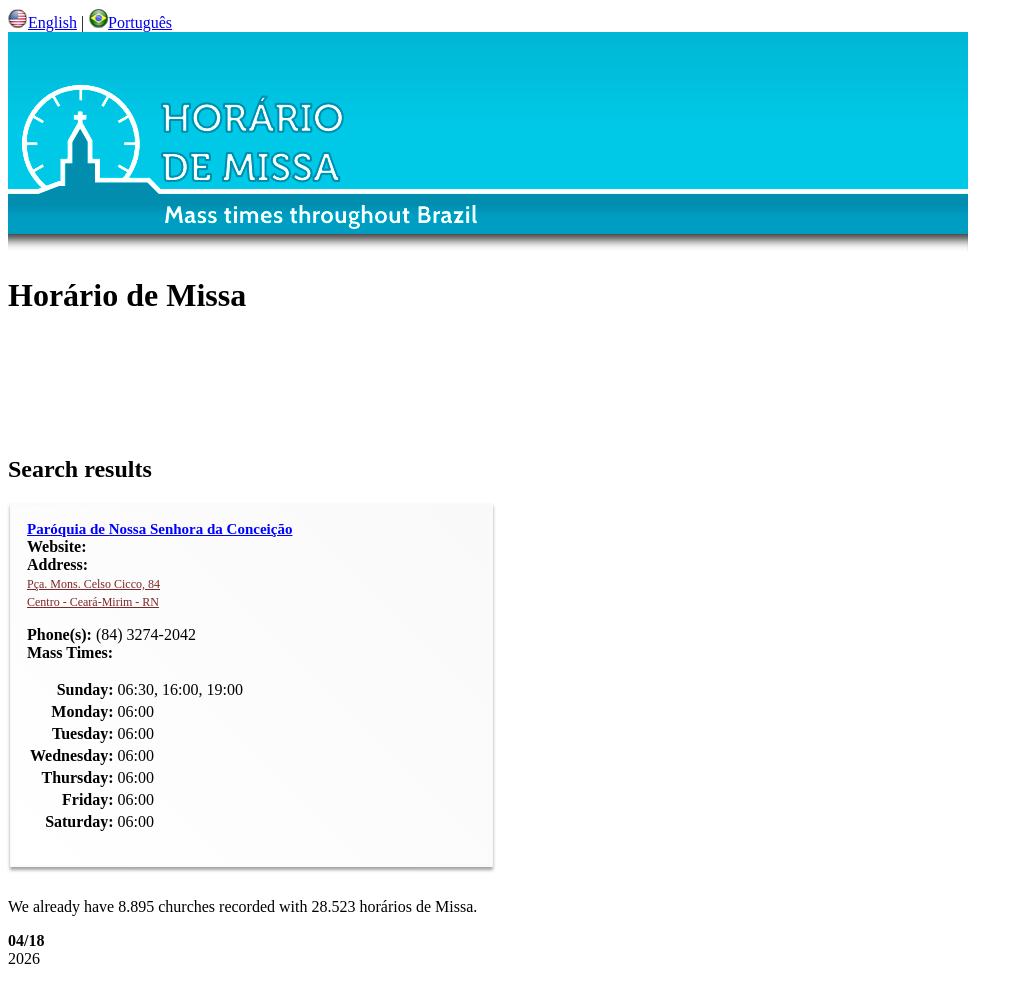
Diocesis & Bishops (583, 907)
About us (204, 907)
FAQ (458, 907)
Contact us (813, 907)
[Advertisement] (378, 305)
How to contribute (338, 907)
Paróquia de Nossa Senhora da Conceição (236, 433)
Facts (712, 907)
